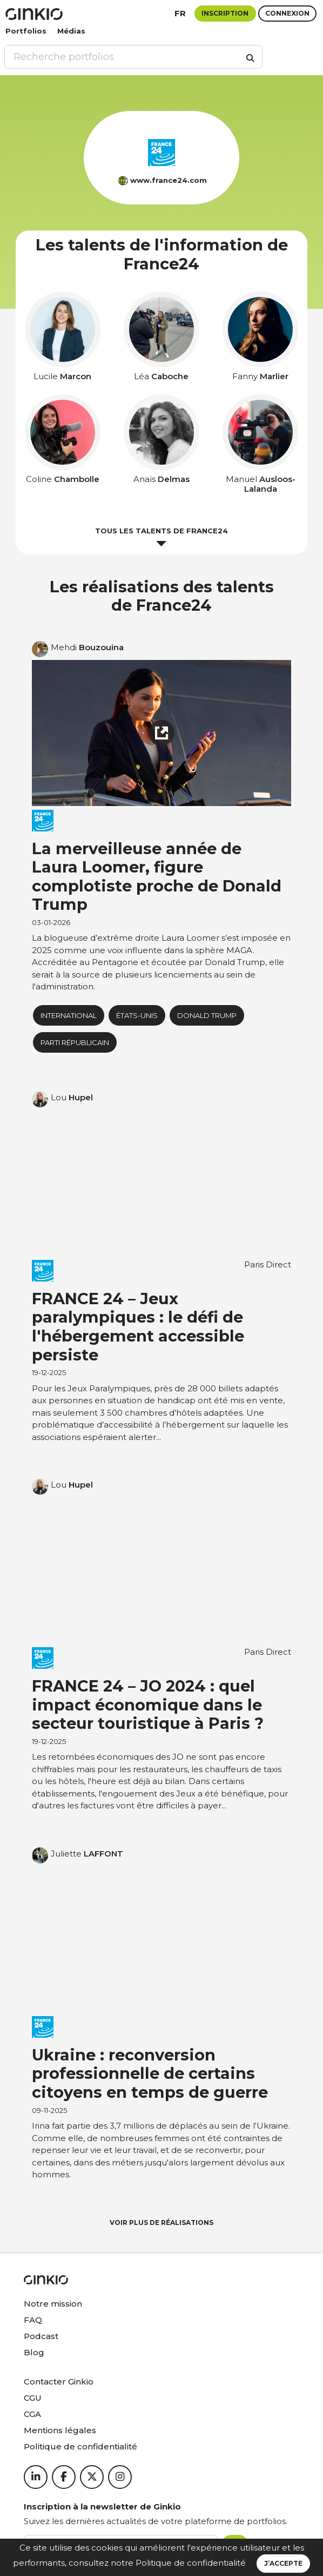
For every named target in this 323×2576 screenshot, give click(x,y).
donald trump (207, 1015)
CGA (32, 2414)
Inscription (224, 13)
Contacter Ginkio (58, 2381)
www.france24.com (168, 180)
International (69, 1015)
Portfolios (25, 31)
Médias (71, 31)
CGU (33, 2398)
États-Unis (137, 1015)
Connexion (287, 13)
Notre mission (53, 2303)
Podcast (41, 2336)
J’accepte (283, 2563)
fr (180, 13)
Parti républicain (75, 1042)
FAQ (33, 2320)
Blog (34, 2352)
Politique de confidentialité (191, 2563)
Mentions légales (60, 2430)
